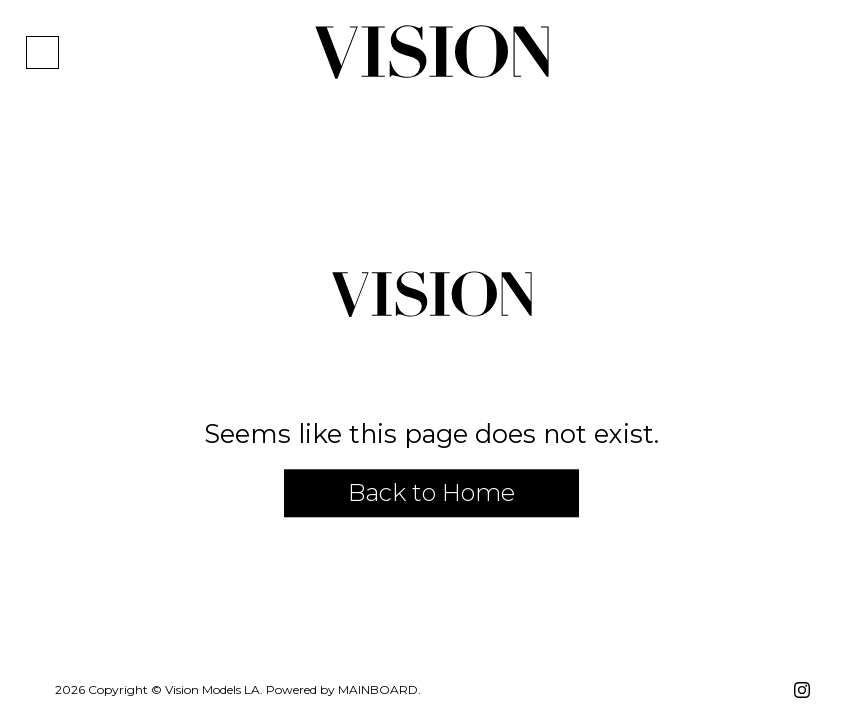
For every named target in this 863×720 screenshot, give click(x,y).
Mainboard (378, 689)
